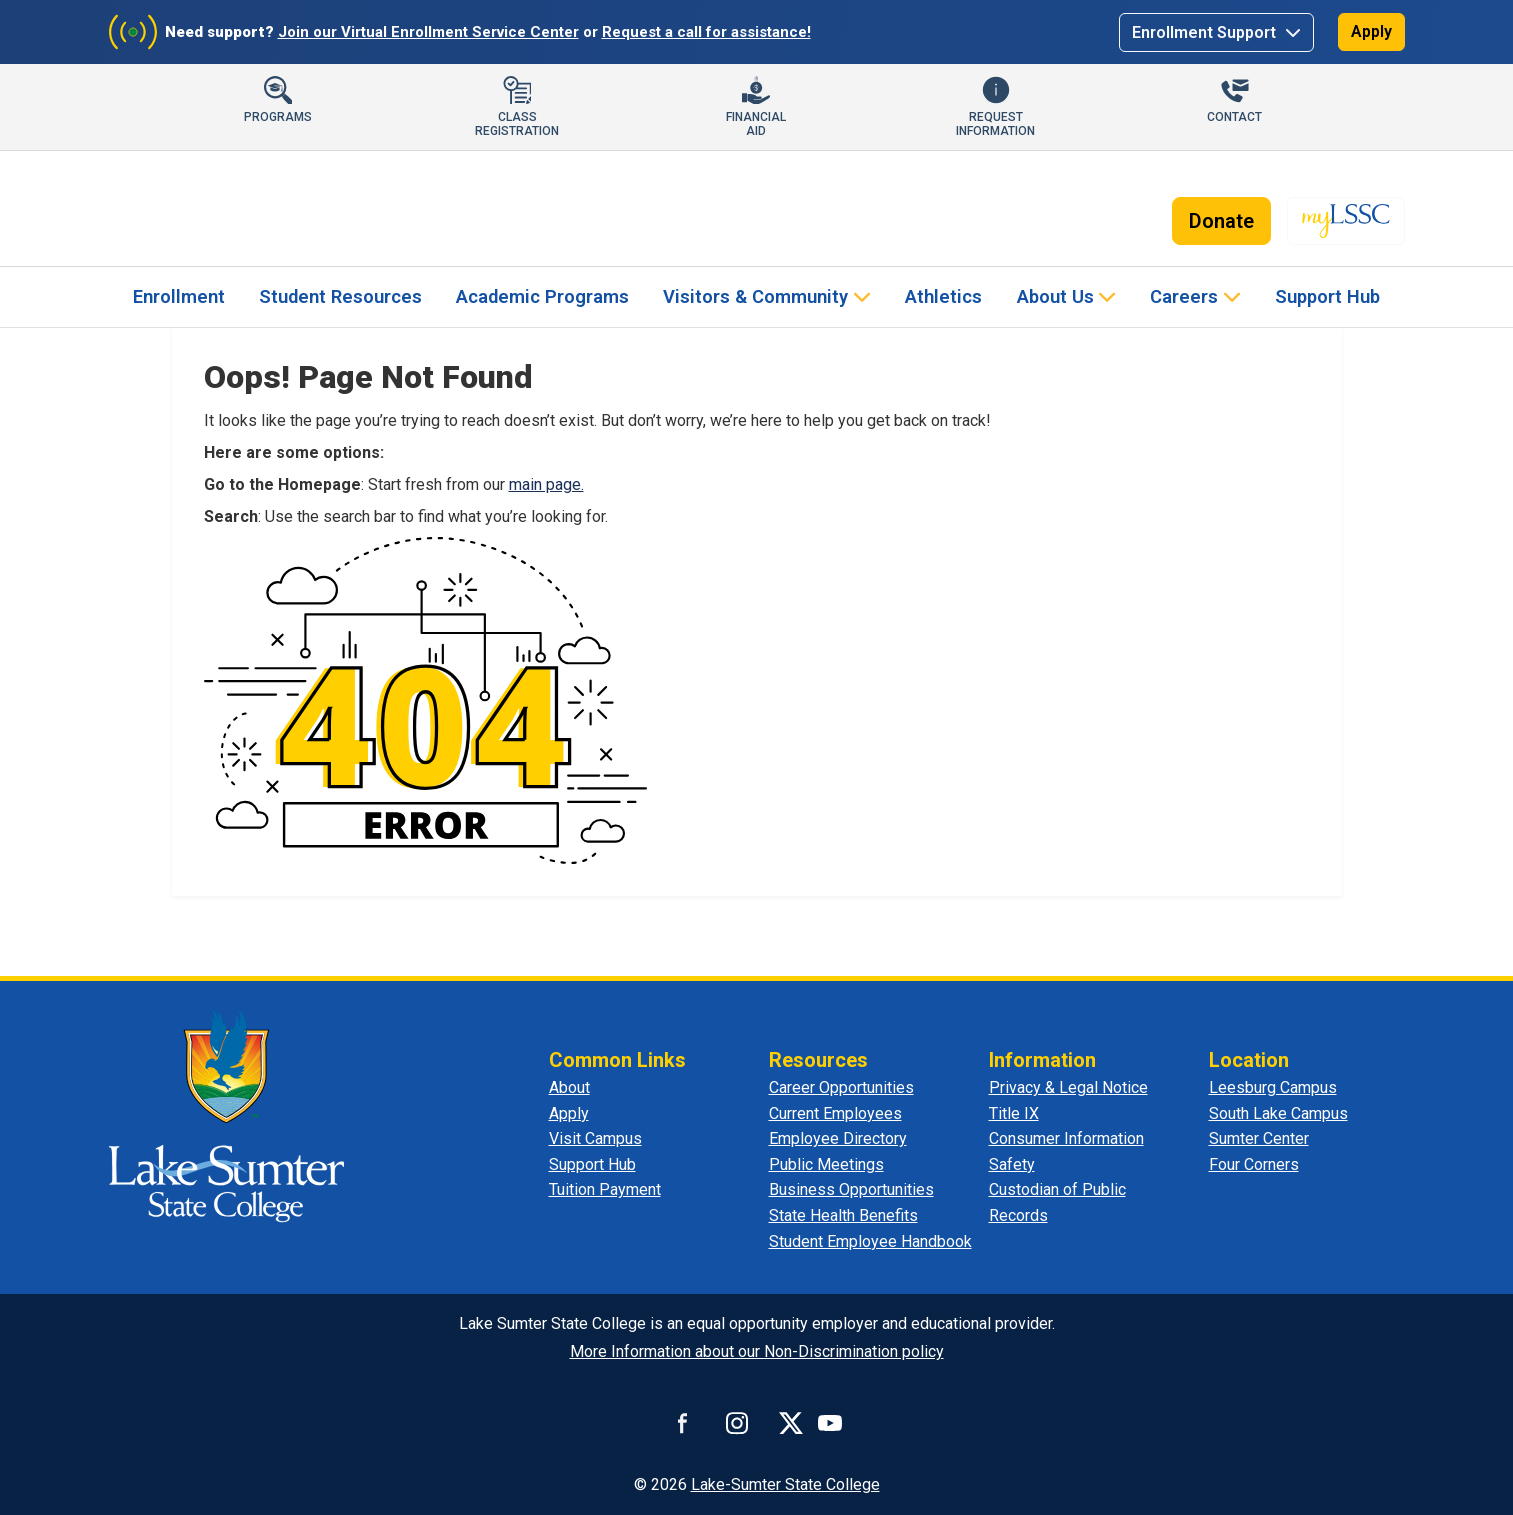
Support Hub (1327, 296)
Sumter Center (1259, 1138)
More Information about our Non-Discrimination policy (757, 1351)
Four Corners (1254, 1164)
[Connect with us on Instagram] (737, 1423)
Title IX (1014, 1113)
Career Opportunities (841, 1087)
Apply (1371, 31)
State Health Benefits (843, 1215)
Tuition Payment (605, 1189)
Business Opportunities (851, 1189)
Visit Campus (595, 1138)
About (569, 1087)
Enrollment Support (1206, 32)
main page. (546, 484)
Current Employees (835, 1113)
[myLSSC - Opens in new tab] (1346, 221)
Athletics (943, 296)
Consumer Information (1066, 1138)
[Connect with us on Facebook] (683, 1423)
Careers (1184, 296)
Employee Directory (838, 1138)
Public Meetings (826, 1164)
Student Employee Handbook (870, 1241)
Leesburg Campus (1273, 1087)
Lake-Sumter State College (785, 1484)
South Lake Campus (1278, 1113)
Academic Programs (542, 296)
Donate (1221, 221)
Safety (1012, 1164)
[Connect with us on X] (791, 1423)
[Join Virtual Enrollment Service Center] (133, 32)
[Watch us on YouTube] (830, 1423)
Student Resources (340, 296)
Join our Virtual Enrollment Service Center (428, 32)
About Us (1055, 296)
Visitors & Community (755, 296)
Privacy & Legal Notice (1068, 1087)
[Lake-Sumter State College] (245, 213)
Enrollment (179, 296)
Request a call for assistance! (706, 32)
